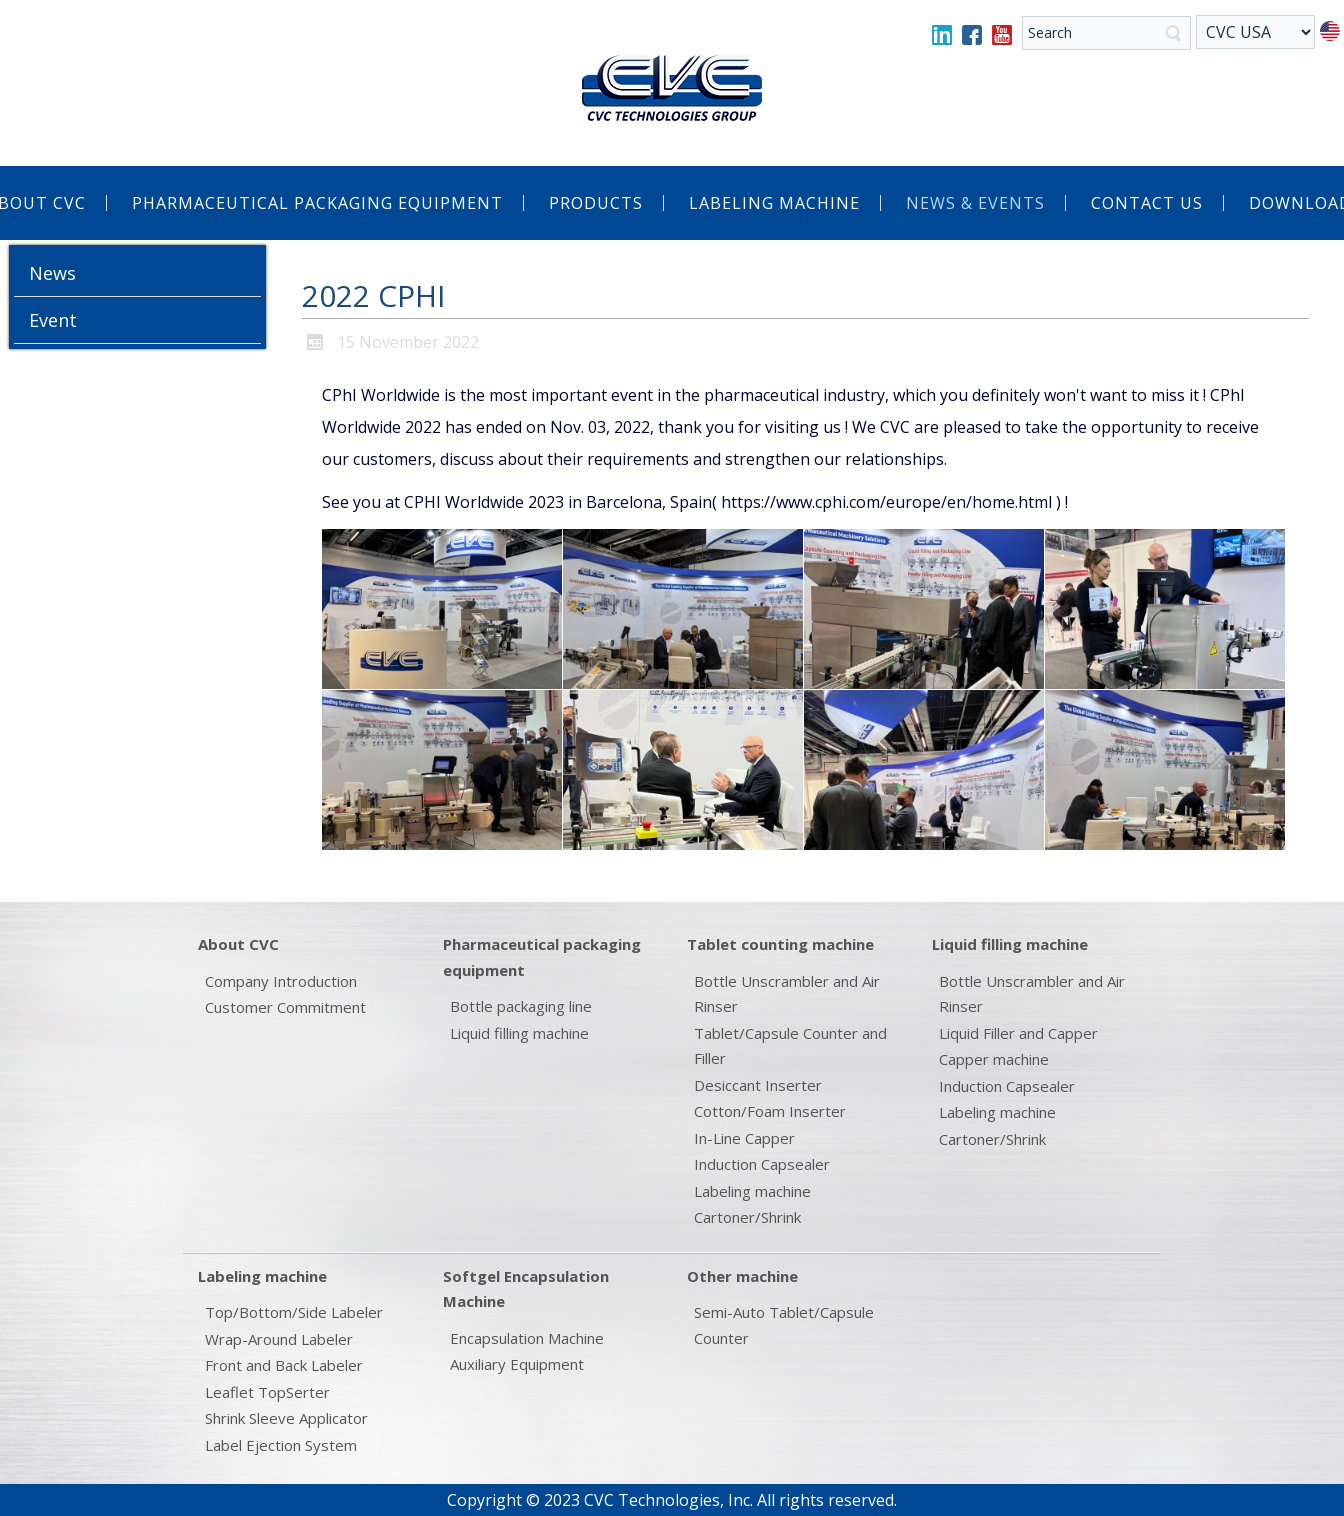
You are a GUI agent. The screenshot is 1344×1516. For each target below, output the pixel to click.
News (52, 273)
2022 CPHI (373, 295)
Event (53, 320)
